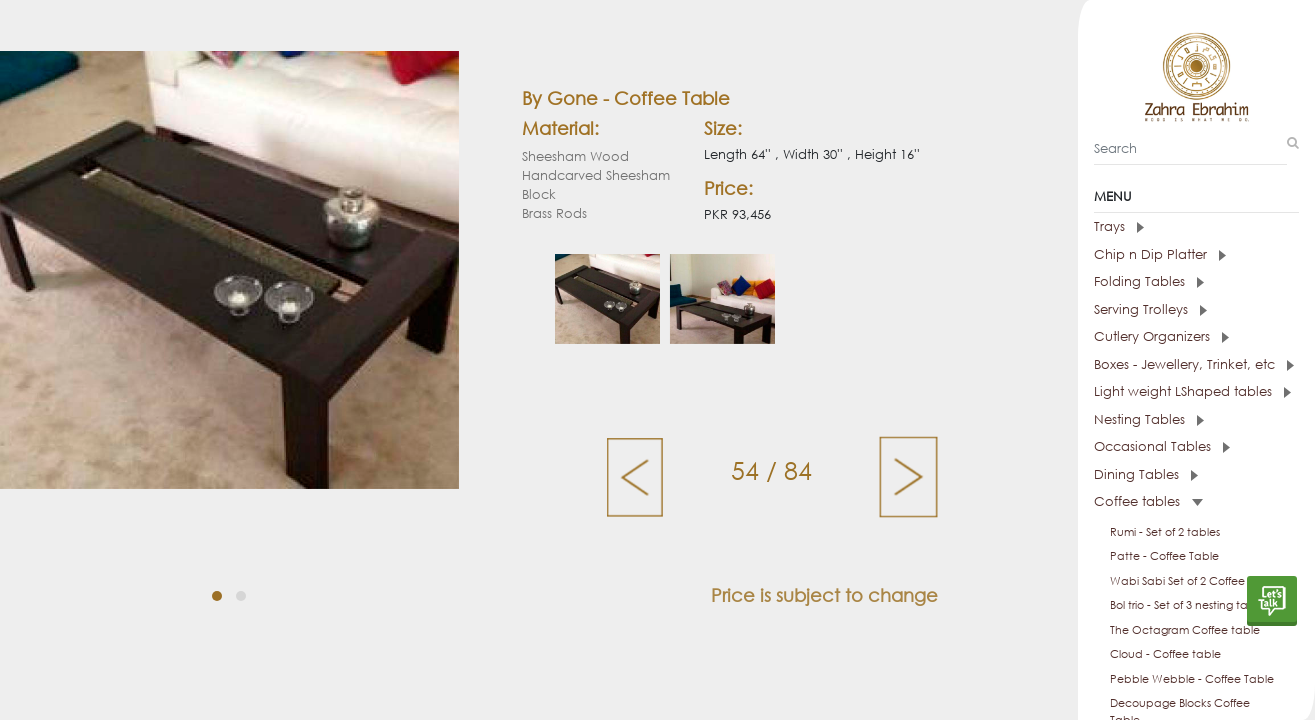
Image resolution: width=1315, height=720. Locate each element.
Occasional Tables (1162, 446)
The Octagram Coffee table (1185, 630)
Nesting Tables (1149, 419)
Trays (1119, 226)
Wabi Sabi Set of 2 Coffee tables (1195, 581)
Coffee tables (1148, 501)
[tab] (1196, 227)
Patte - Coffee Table (1164, 556)
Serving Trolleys (1150, 309)
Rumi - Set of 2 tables (1165, 532)
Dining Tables (1146, 474)
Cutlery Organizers (1161, 336)
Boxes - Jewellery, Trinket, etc (1194, 364)
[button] (217, 596)
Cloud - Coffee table (1165, 654)
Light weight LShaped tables (1192, 391)
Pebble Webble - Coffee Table (1192, 679)
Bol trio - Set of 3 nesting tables (1189, 605)
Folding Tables (1149, 281)
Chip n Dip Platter (1160, 254)
